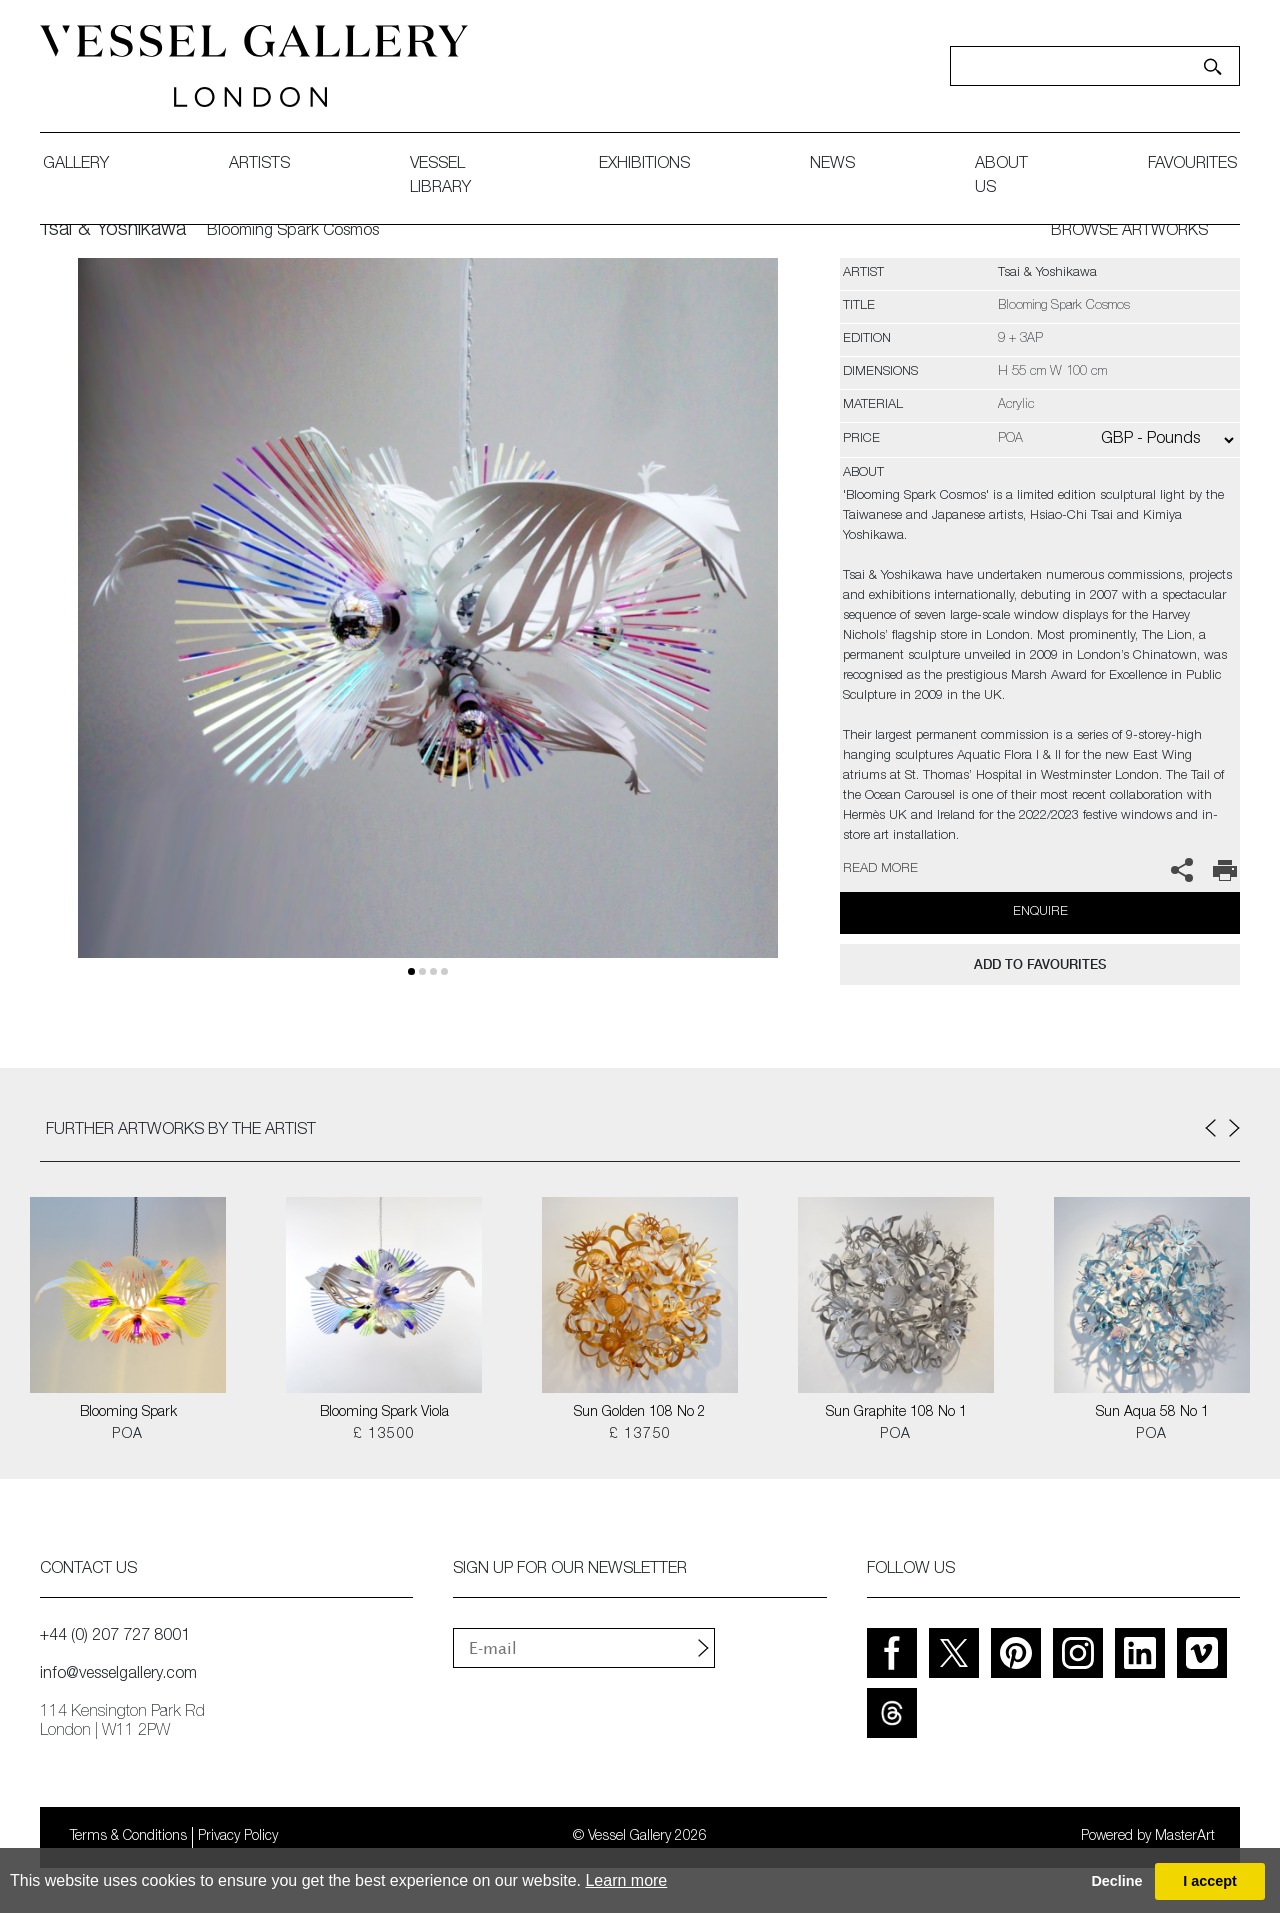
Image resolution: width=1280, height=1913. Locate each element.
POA (127, 1435)
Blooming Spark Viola (384, 1413)
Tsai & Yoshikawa (113, 231)
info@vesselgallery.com (118, 1675)
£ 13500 (384, 1435)
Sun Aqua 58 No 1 (1152, 1413)
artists (259, 165)
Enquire (1040, 912)
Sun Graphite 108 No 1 (896, 1413)
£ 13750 (640, 1435)
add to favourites (1040, 964)
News (832, 165)
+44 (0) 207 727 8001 (115, 1637)
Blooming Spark (128, 1413)
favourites (1192, 165)
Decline (1116, 1881)
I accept (1210, 1881)
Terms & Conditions (128, 1837)
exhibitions (644, 165)
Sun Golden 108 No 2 (640, 1413)
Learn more (626, 1880)
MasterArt (1185, 1837)
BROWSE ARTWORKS (1129, 232)
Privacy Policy (238, 1837)
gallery (76, 165)
